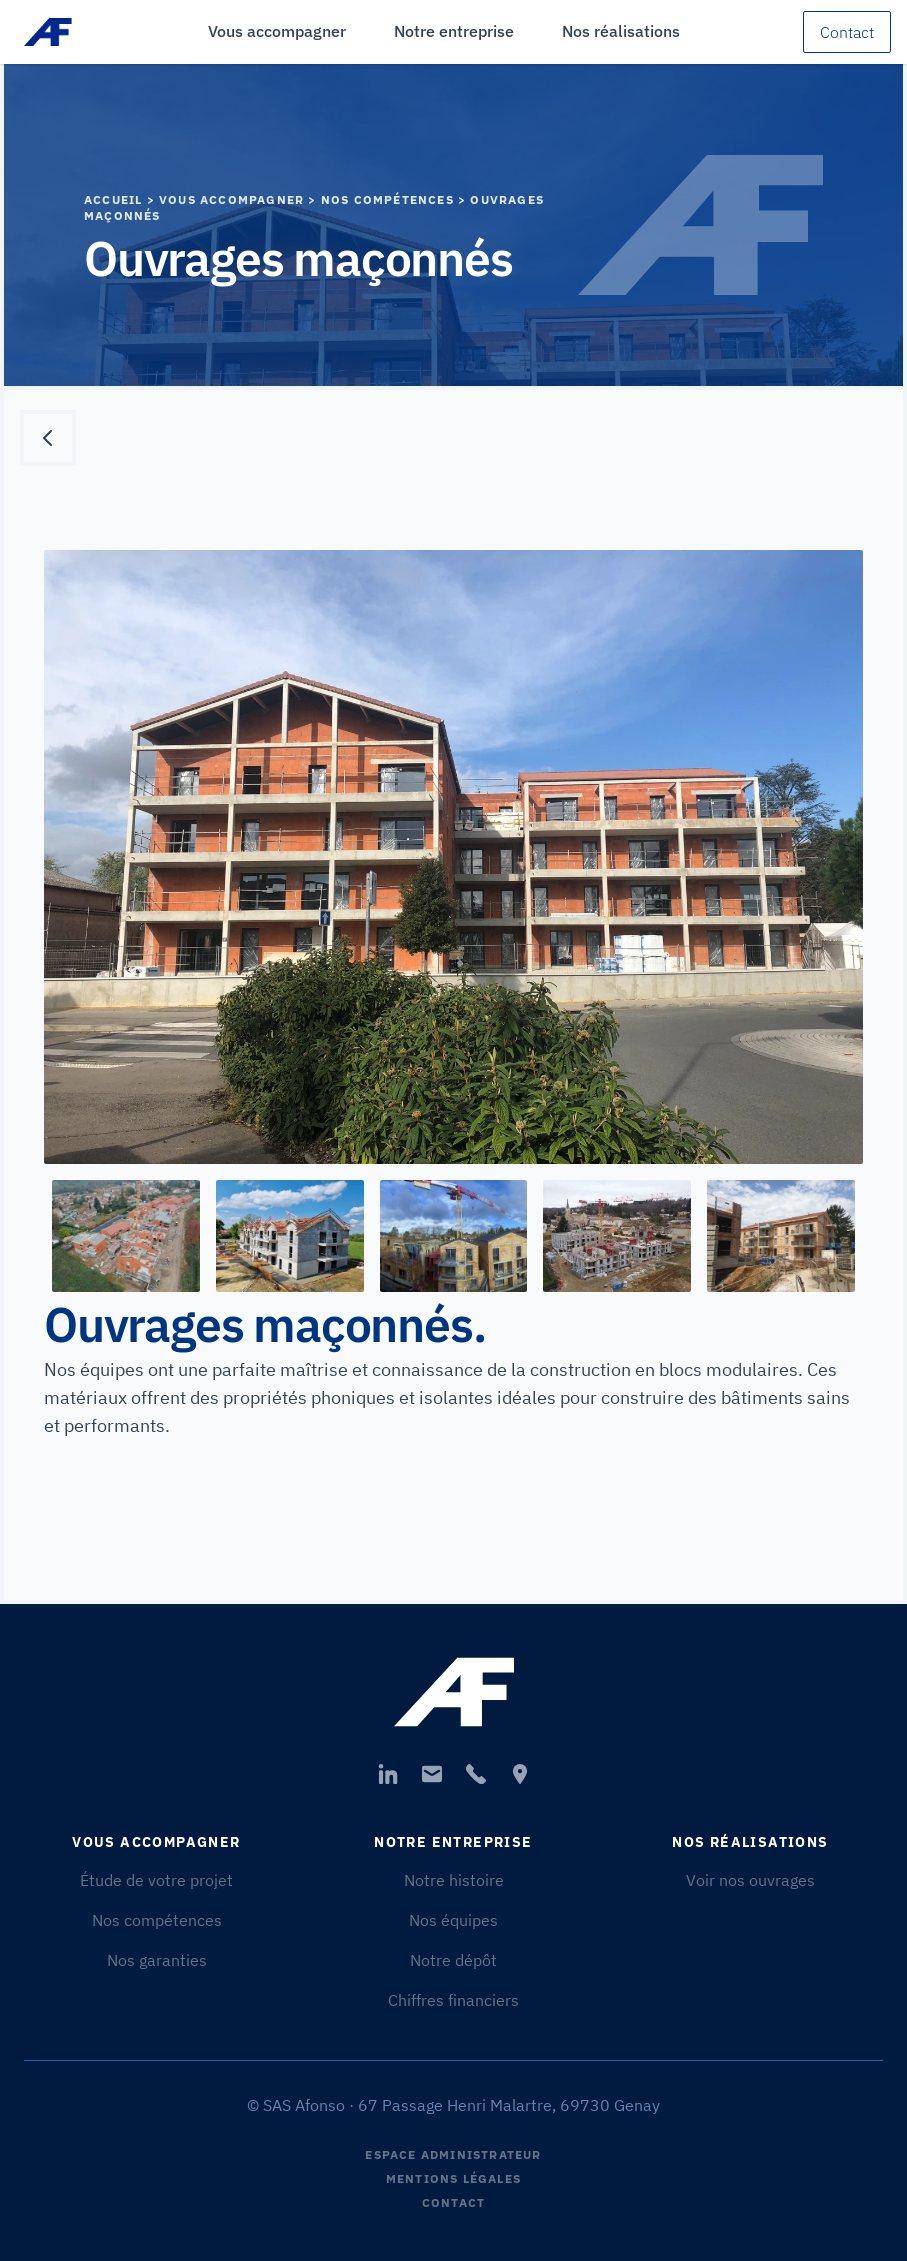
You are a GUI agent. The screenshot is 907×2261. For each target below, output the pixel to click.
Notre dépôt (453, 1960)
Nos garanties (157, 1960)
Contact (847, 32)
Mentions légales (453, 2178)
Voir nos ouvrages (750, 1880)
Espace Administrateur (453, 2154)
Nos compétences (157, 1920)
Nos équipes (453, 1920)
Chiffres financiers (453, 2000)
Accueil (113, 199)
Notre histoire (454, 1880)
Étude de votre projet (156, 1880)
